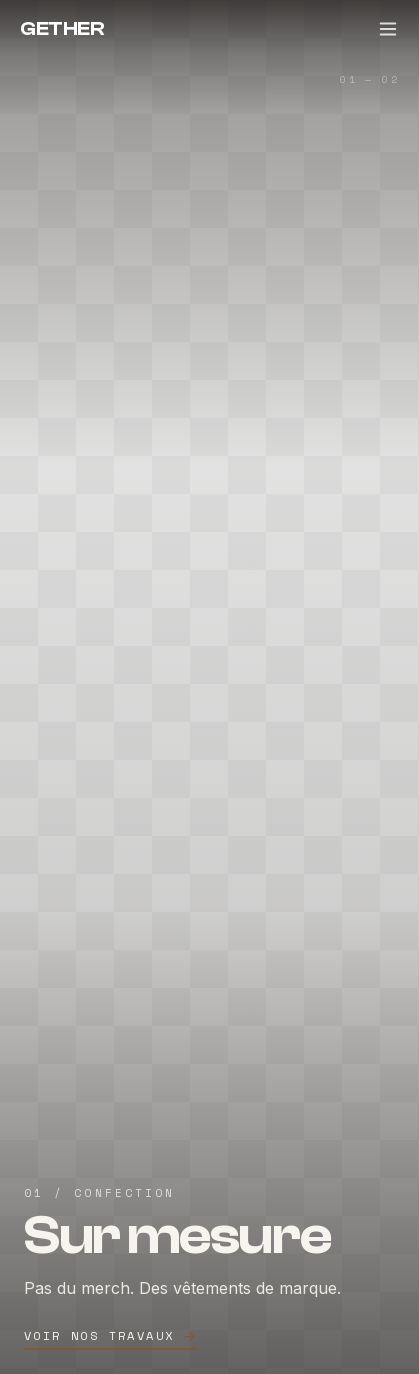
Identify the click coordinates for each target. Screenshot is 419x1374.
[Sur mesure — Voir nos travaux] (209, 687)
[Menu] (388, 29)
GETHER (62, 28)
